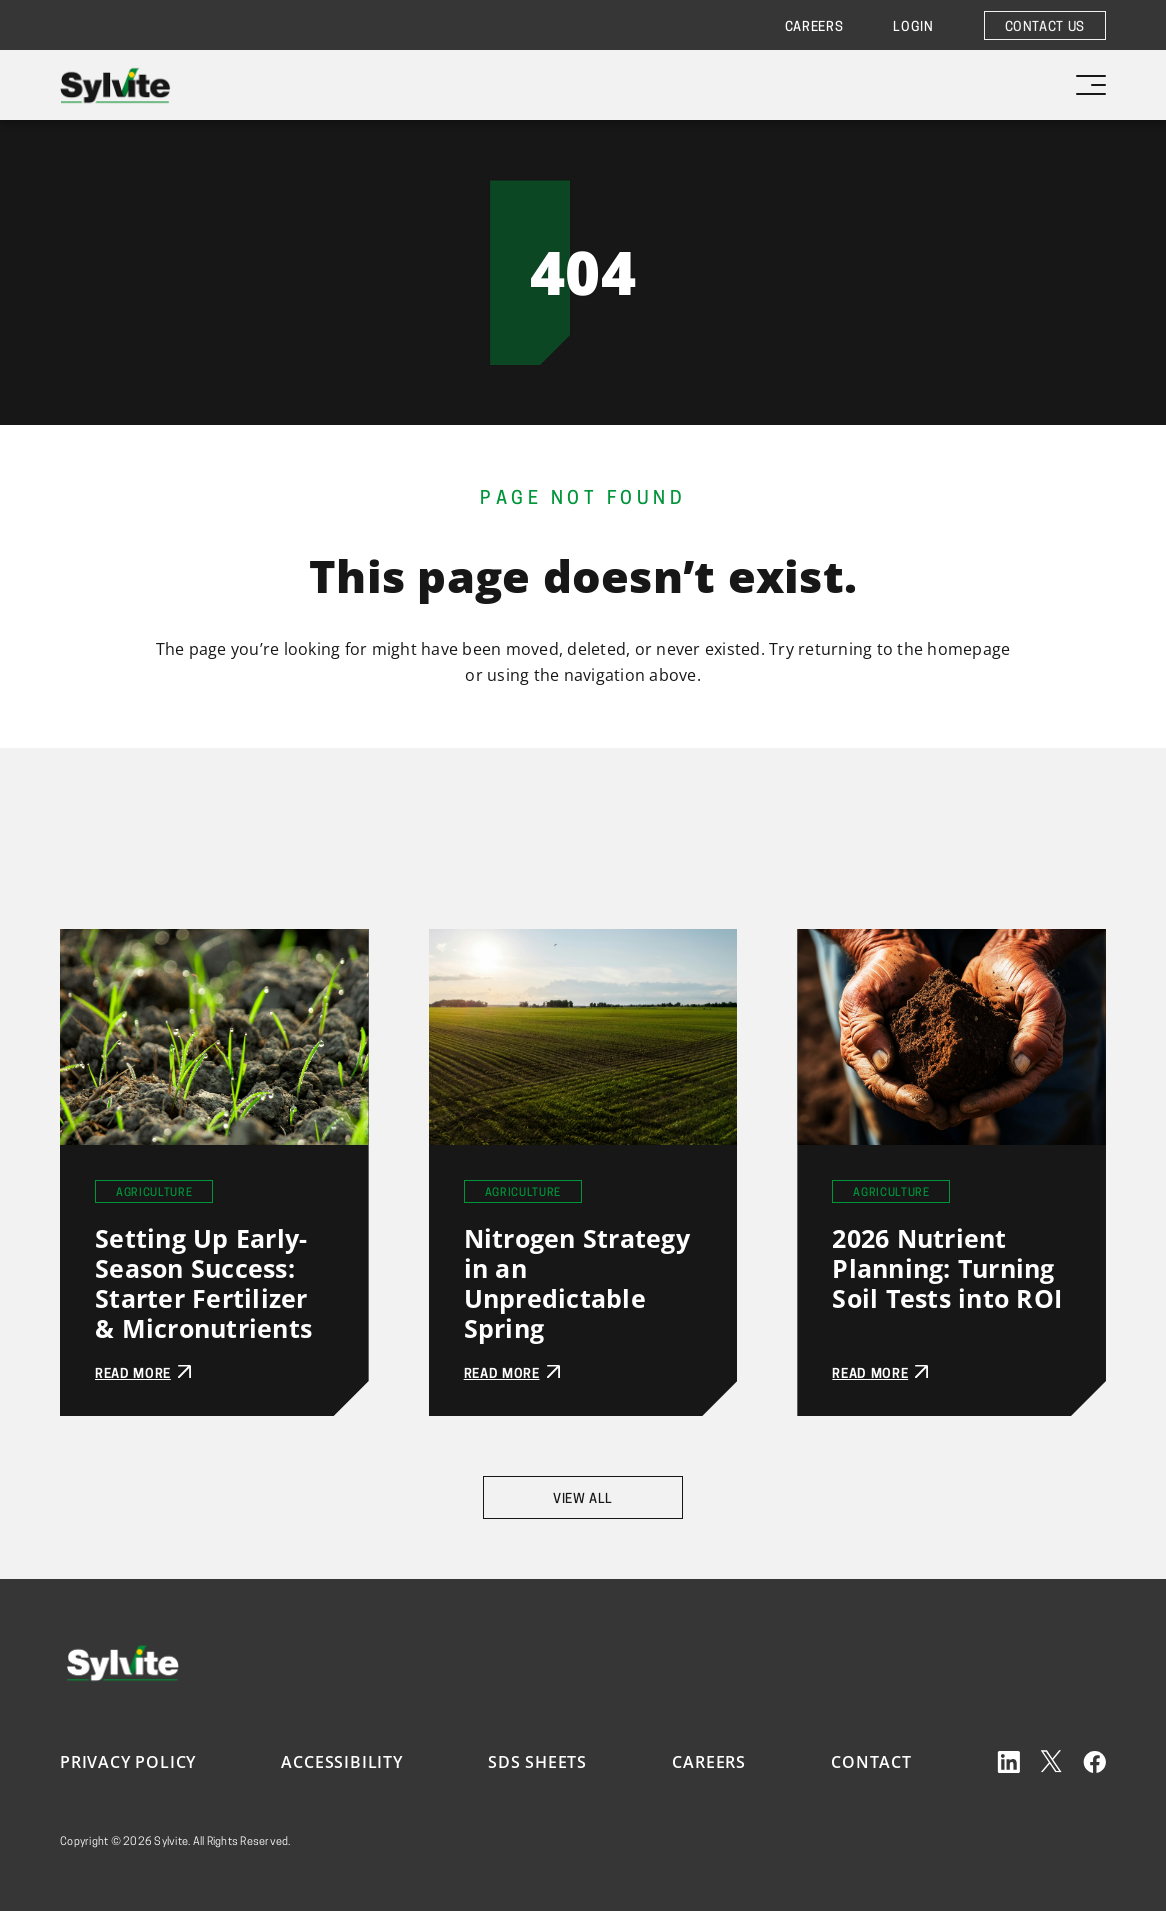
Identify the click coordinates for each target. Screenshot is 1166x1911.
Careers (814, 27)
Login (913, 27)
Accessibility (341, 1762)
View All (583, 1499)
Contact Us (1045, 27)
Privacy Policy (128, 1762)
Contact (871, 1762)
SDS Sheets (537, 1762)
